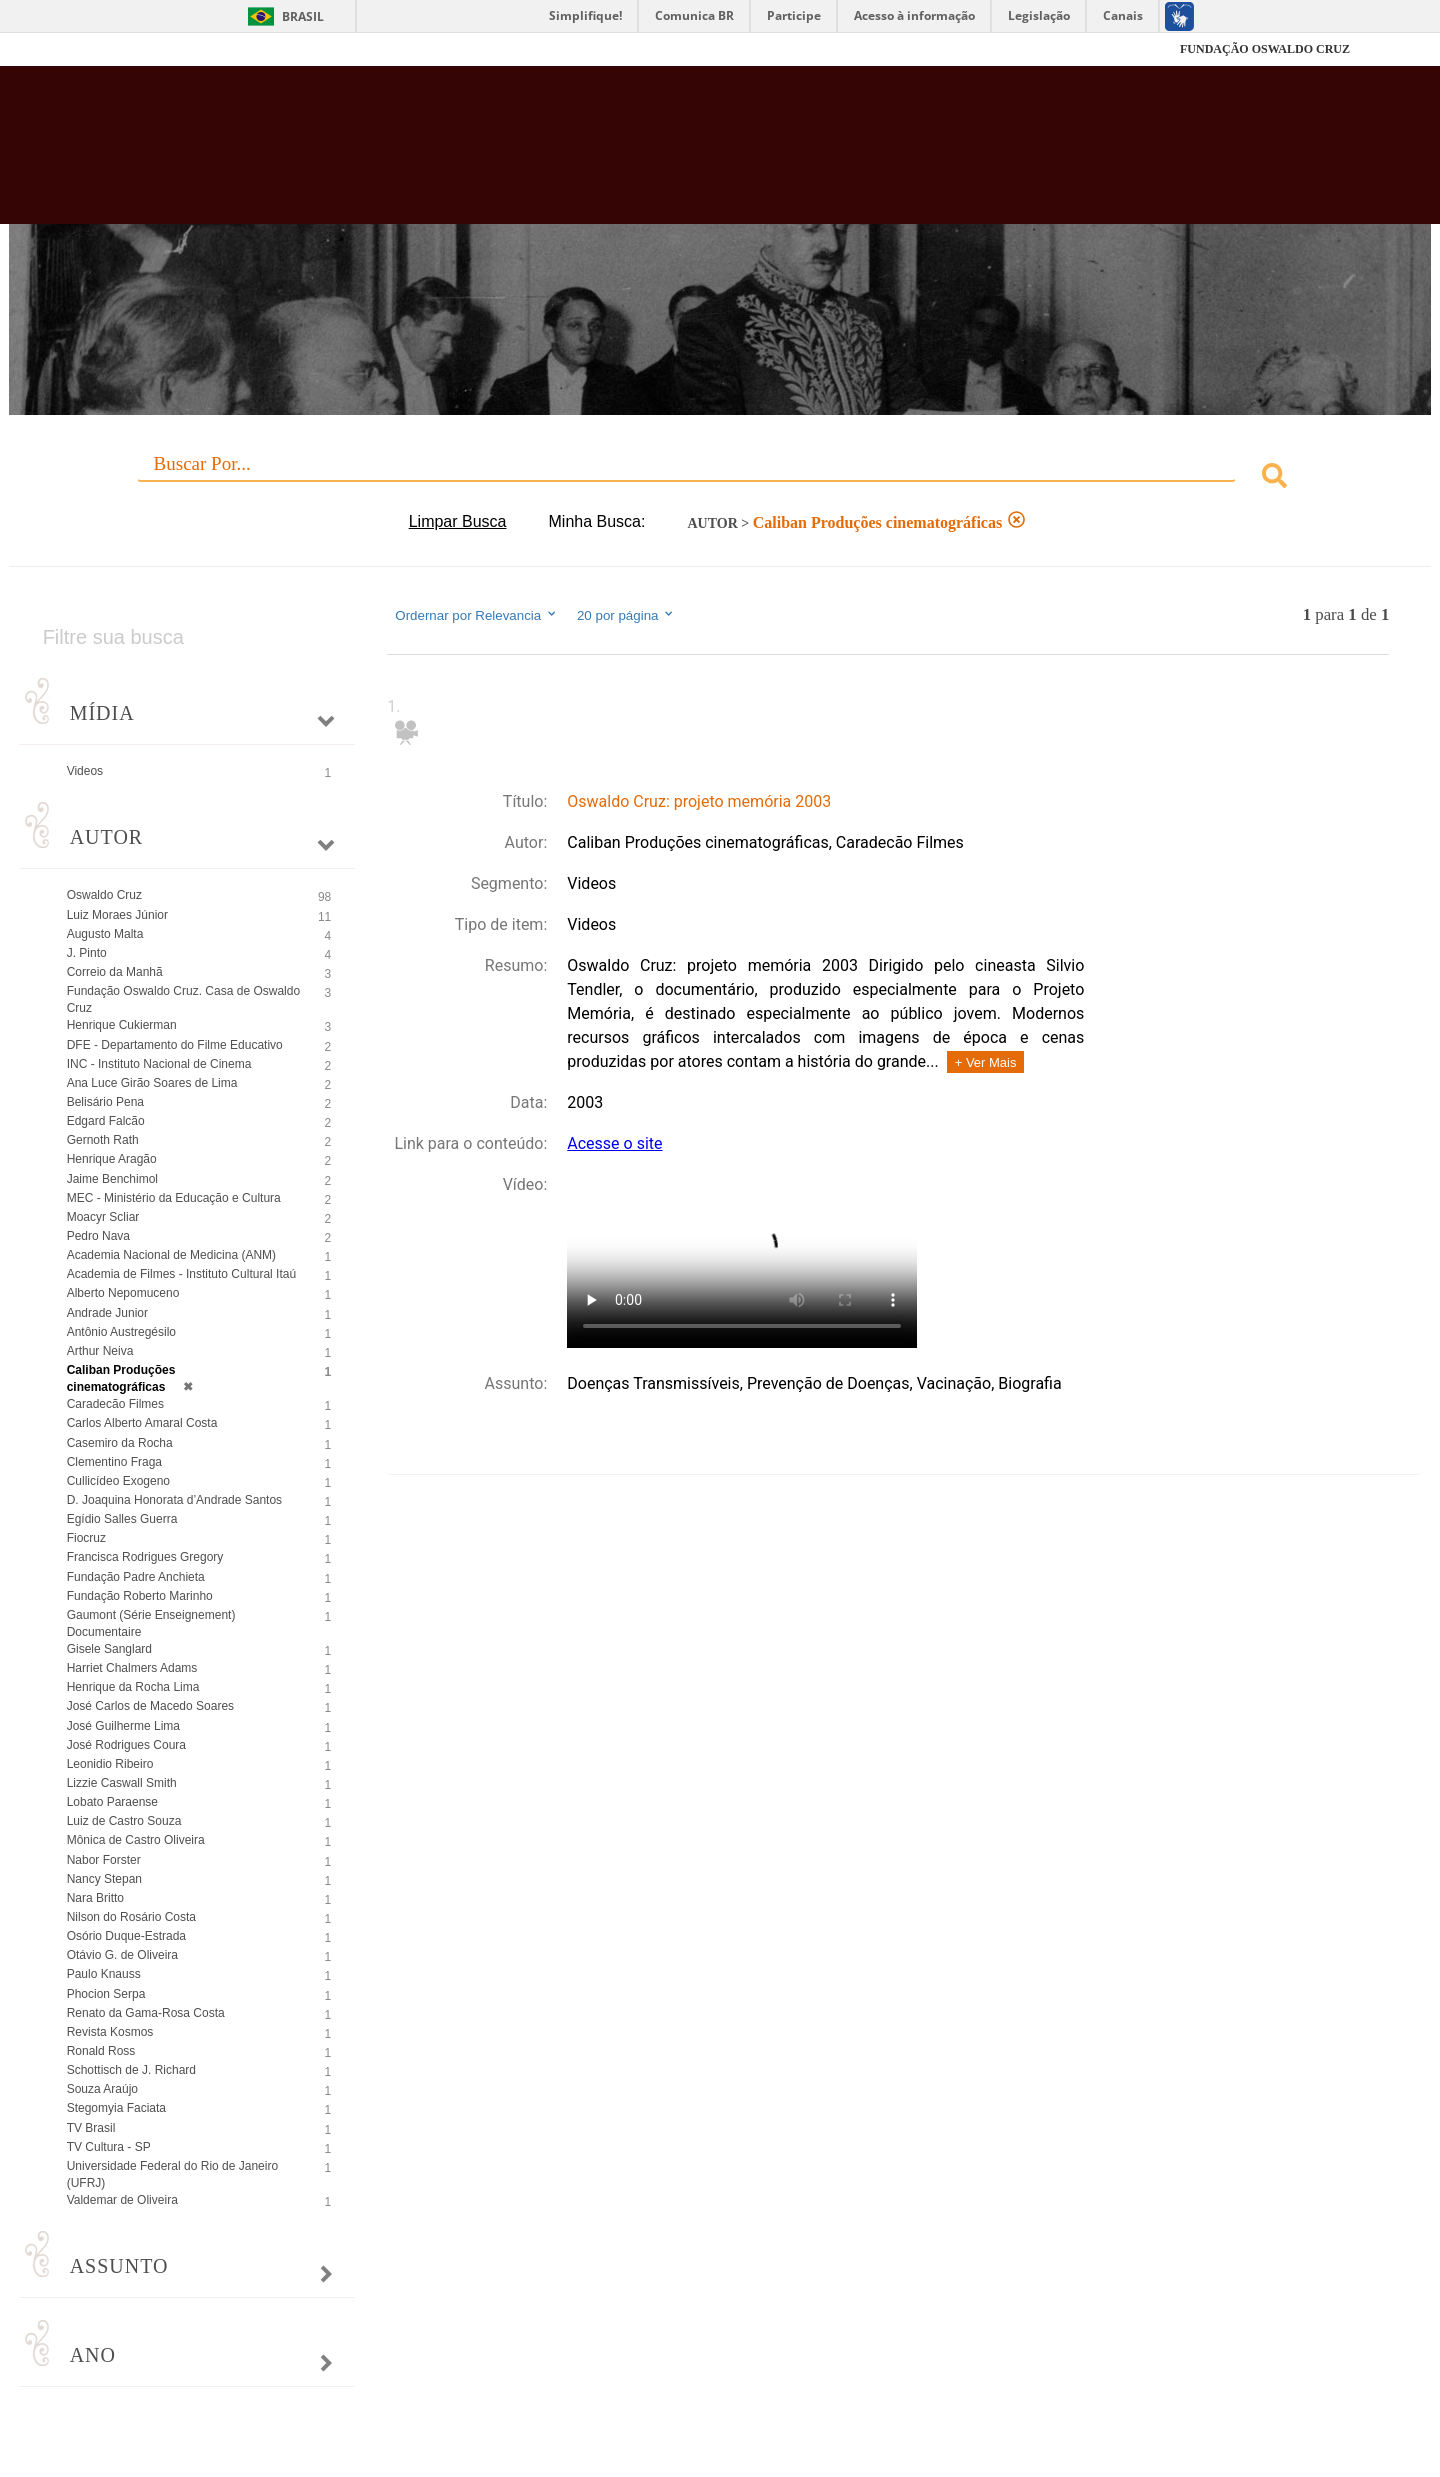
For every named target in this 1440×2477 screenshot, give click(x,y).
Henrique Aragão (112, 1159)
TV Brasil (91, 2128)
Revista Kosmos (110, 2032)
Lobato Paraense (112, 1802)
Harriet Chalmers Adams (132, 1668)
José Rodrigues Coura (126, 1745)
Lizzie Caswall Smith (122, 1783)
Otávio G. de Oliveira (122, 1955)
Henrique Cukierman (122, 1025)
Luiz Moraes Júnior (117, 915)
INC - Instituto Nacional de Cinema (159, 1064)
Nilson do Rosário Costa (131, 1917)
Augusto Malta (105, 934)
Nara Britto (95, 1898)
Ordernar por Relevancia (476, 615)
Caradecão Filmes (115, 1404)
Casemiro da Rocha (120, 1443)
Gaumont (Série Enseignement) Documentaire (151, 1623)
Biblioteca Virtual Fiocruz (624, 155)
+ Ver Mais (986, 1062)
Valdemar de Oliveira (122, 2200)
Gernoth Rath (103, 1140)
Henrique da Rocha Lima (133, 1687)
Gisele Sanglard (109, 1649)
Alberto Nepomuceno (123, 1293)
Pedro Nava (98, 1236)
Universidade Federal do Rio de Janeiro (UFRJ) (172, 2174)
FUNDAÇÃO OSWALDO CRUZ (1265, 49)
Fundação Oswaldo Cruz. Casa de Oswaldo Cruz (183, 999)
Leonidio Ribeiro (110, 1764)
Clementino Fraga (114, 1462)
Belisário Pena (105, 1102)
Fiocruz (139, 49)
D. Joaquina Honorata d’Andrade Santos (174, 1500)
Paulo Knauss (104, 1974)
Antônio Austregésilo (121, 1332)
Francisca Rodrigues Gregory (145, 1557)
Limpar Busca (458, 521)
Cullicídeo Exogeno (118, 1481)
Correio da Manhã (115, 972)
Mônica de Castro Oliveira (136, 1840)
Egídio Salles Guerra (122, 1519)
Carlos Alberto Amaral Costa (142, 1423)
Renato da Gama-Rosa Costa (146, 2013)
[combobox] (720, 478)
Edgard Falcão (106, 1121)
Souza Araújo (102, 2089)
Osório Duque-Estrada (126, 1936)
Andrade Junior (107, 1313)
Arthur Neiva (100, 1351)
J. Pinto (87, 953)
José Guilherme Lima (123, 1726)
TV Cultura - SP (109, 2147)
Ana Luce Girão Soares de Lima (152, 1083)
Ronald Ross (101, 2051)
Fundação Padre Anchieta (136, 1577)
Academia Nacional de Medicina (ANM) (171, 1255)
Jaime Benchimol (112, 1179)
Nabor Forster (104, 1860)
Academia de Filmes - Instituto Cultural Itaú (181, 1274)
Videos (85, 771)
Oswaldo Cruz (104, 895)
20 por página (626, 615)
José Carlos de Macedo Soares (150, 1706)
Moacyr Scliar (103, 1217)
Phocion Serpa (106, 1994)
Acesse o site (614, 1143)
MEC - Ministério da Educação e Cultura (174, 1198)
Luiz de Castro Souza (124, 1821)
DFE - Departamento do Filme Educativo (175, 1045)
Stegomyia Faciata (116, 2108)
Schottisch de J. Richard (131, 2070)
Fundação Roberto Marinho (140, 1596)
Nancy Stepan (104, 1879)
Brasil (303, 16)
